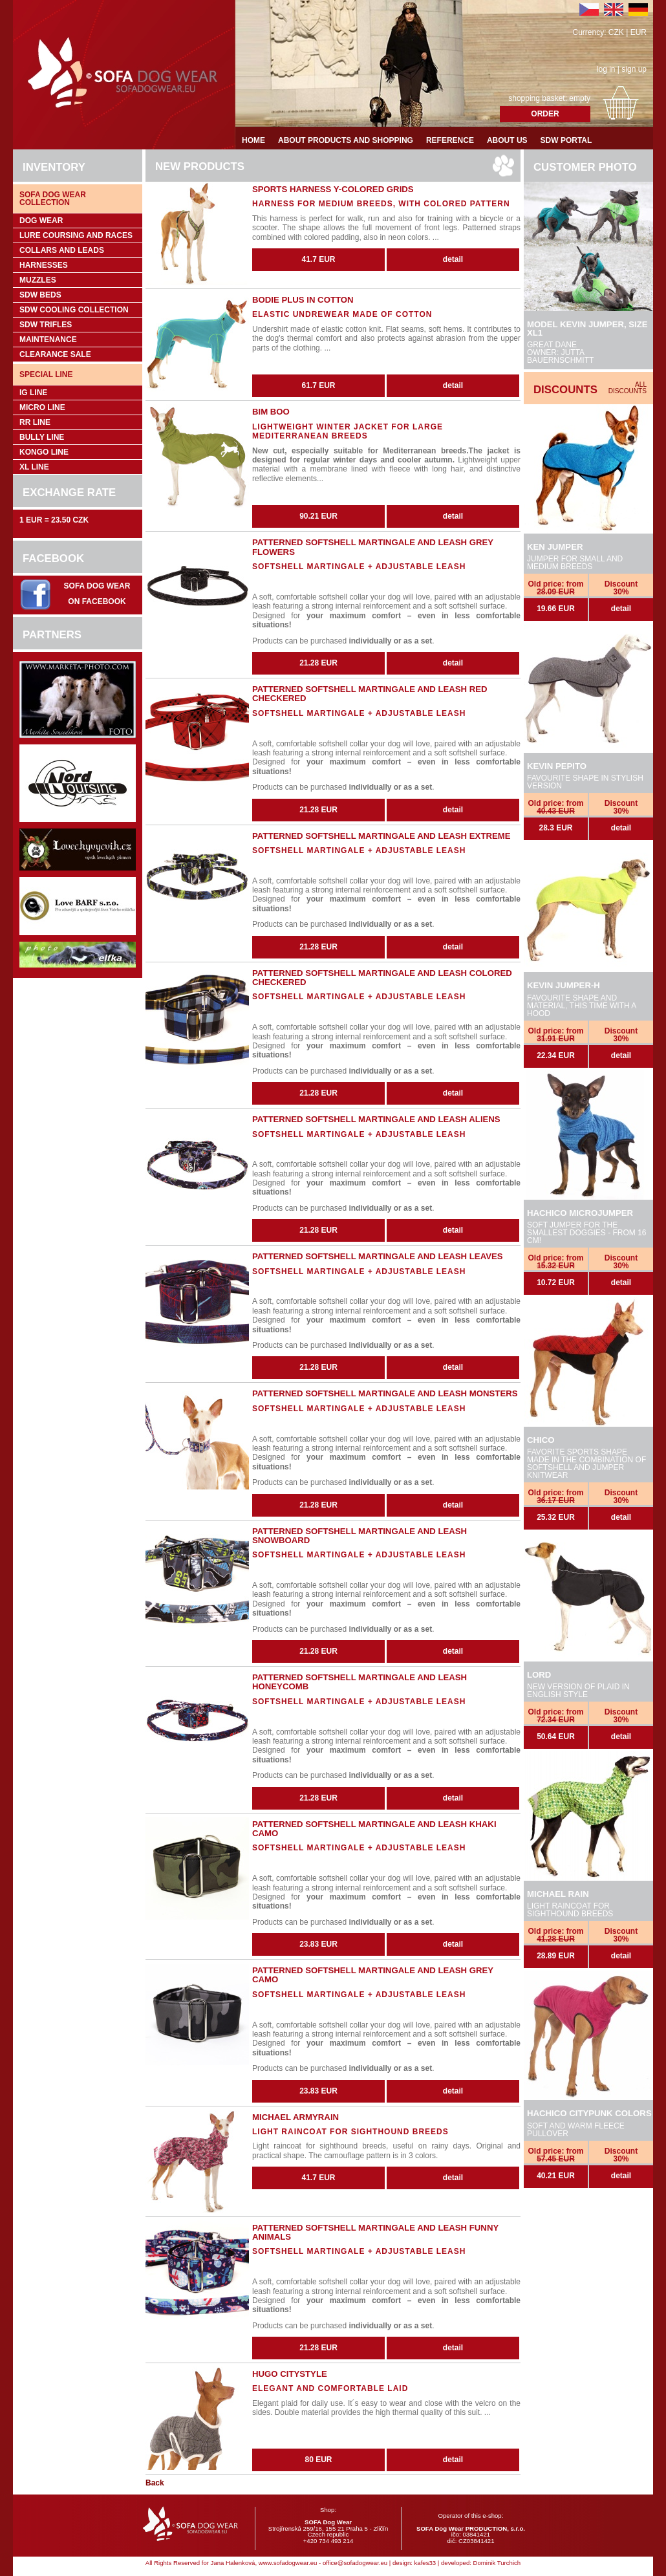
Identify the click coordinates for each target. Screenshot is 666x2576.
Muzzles (37, 280)
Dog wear (41, 220)
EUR (638, 32)
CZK (616, 32)
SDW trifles (45, 324)
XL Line (34, 466)
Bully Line (41, 437)
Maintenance (48, 339)
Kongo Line (44, 452)
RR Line (34, 422)
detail (621, 608)
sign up (634, 69)
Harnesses (43, 265)
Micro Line (42, 407)
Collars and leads (61, 250)
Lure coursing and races (76, 235)
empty (579, 98)
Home (253, 140)
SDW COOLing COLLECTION (74, 309)
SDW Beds (40, 294)
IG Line (33, 392)
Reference (450, 140)
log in (606, 69)
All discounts (627, 388)
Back (154, 2482)
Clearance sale (55, 354)
